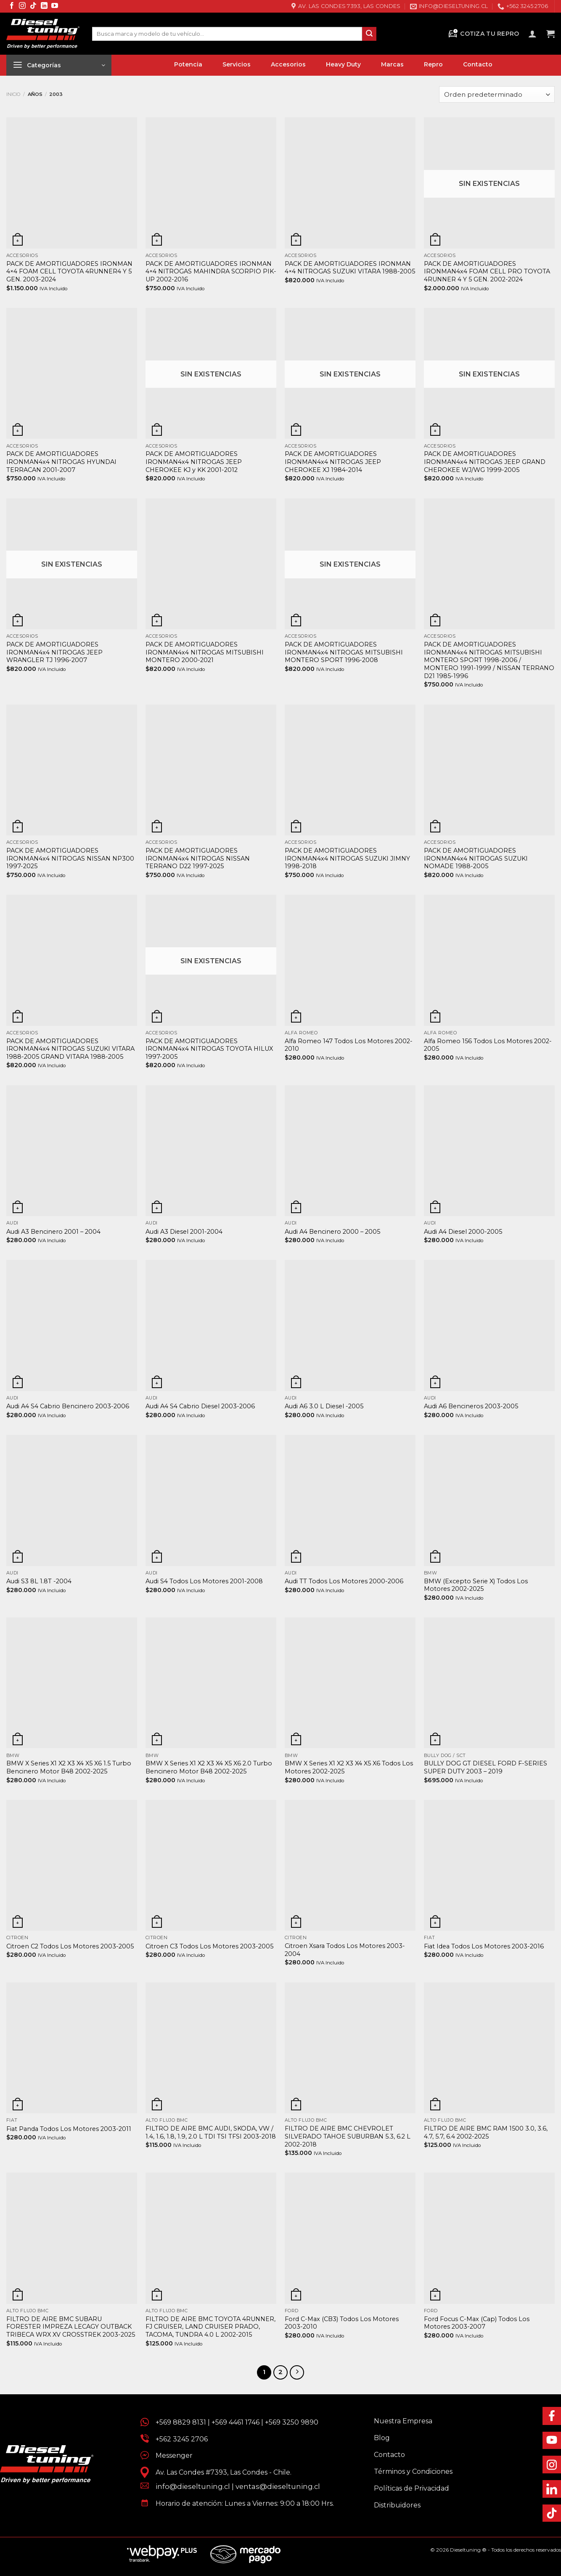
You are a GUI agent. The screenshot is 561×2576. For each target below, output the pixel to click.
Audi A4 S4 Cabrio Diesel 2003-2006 (200, 1406)
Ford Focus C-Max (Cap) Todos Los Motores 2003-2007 (476, 2323)
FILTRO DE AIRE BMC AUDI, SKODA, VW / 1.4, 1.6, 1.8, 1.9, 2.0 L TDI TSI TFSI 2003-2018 (211, 2132)
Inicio (13, 94)
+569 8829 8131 (181, 2422)
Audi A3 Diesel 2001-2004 (184, 1231)
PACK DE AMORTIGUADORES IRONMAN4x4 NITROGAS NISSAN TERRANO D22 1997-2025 (198, 858)
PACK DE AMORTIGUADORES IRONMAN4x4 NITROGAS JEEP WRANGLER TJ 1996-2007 (54, 652)
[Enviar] (369, 34)
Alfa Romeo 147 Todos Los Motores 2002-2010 (349, 1045)
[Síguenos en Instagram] (22, 6)
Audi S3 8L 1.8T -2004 (38, 1581)
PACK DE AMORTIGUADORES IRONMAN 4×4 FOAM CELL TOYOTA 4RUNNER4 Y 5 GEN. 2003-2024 (69, 271)
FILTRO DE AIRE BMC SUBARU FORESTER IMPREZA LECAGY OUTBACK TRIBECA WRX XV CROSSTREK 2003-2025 (70, 2326)
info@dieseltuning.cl (193, 2486)
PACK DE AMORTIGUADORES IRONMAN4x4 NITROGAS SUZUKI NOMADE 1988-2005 (476, 858)
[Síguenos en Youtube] (54, 6)
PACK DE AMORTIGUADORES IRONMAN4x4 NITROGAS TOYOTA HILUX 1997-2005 (209, 1048)
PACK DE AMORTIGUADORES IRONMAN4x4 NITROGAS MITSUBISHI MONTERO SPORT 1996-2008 (344, 652)
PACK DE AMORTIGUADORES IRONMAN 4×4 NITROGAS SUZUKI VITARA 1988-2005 (350, 268)
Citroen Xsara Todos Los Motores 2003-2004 (345, 1950)
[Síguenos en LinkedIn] (44, 6)
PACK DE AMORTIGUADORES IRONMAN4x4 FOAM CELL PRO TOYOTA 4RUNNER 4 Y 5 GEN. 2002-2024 (487, 271)
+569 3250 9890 (291, 2422)
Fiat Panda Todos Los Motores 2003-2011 (68, 2129)
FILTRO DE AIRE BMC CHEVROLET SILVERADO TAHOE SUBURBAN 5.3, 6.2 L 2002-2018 (347, 2136)
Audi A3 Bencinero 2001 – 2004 (53, 1231)
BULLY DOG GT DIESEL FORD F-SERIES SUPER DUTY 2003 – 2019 (485, 1767)
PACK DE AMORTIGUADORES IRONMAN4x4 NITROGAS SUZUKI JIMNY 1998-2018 (347, 858)
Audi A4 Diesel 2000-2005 (463, 1231)
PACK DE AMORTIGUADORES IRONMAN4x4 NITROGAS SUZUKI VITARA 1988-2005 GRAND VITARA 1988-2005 (70, 1048)
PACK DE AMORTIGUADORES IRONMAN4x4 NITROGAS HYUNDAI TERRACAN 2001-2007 (61, 461)
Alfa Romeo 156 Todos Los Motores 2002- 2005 (488, 1045)
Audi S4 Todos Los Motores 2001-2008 (204, 1581)
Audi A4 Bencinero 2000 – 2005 (332, 1231)
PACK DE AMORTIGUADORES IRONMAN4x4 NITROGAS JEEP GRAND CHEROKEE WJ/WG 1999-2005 (484, 461)
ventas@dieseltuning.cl (278, 2486)
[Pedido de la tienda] (497, 94)
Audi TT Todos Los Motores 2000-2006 (344, 1581)
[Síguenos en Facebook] (11, 6)
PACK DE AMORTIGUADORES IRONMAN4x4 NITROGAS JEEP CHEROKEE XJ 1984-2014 (333, 461)
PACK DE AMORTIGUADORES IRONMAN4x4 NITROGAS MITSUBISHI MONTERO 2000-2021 (205, 652)
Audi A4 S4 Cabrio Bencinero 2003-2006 (67, 1406)
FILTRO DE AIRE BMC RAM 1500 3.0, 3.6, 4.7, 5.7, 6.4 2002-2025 (486, 2132)
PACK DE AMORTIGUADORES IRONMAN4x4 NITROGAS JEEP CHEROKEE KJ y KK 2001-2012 (194, 461)
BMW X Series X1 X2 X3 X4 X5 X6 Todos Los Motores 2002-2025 (349, 1767)
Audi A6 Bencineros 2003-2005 (471, 1406)
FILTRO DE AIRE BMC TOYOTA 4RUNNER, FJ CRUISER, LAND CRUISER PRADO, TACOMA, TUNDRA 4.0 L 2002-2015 (210, 2326)
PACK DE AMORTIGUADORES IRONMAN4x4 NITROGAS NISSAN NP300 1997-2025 (70, 858)
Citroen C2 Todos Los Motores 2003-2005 (70, 1946)
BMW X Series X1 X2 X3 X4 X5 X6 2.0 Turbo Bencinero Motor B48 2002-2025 (209, 1767)
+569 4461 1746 (235, 2422)
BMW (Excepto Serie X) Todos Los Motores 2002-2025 (476, 1585)
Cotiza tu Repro (483, 34)
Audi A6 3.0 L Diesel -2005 (324, 1406)
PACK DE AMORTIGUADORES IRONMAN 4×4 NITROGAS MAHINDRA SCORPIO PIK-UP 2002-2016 (211, 271)
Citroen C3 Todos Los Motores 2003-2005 (209, 1946)
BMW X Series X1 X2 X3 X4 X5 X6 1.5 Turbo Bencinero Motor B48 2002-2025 (68, 1767)
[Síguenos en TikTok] (33, 6)
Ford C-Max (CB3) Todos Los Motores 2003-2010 (342, 2323)
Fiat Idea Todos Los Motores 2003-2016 (484, 1946)
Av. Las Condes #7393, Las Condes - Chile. (220, 2472)
